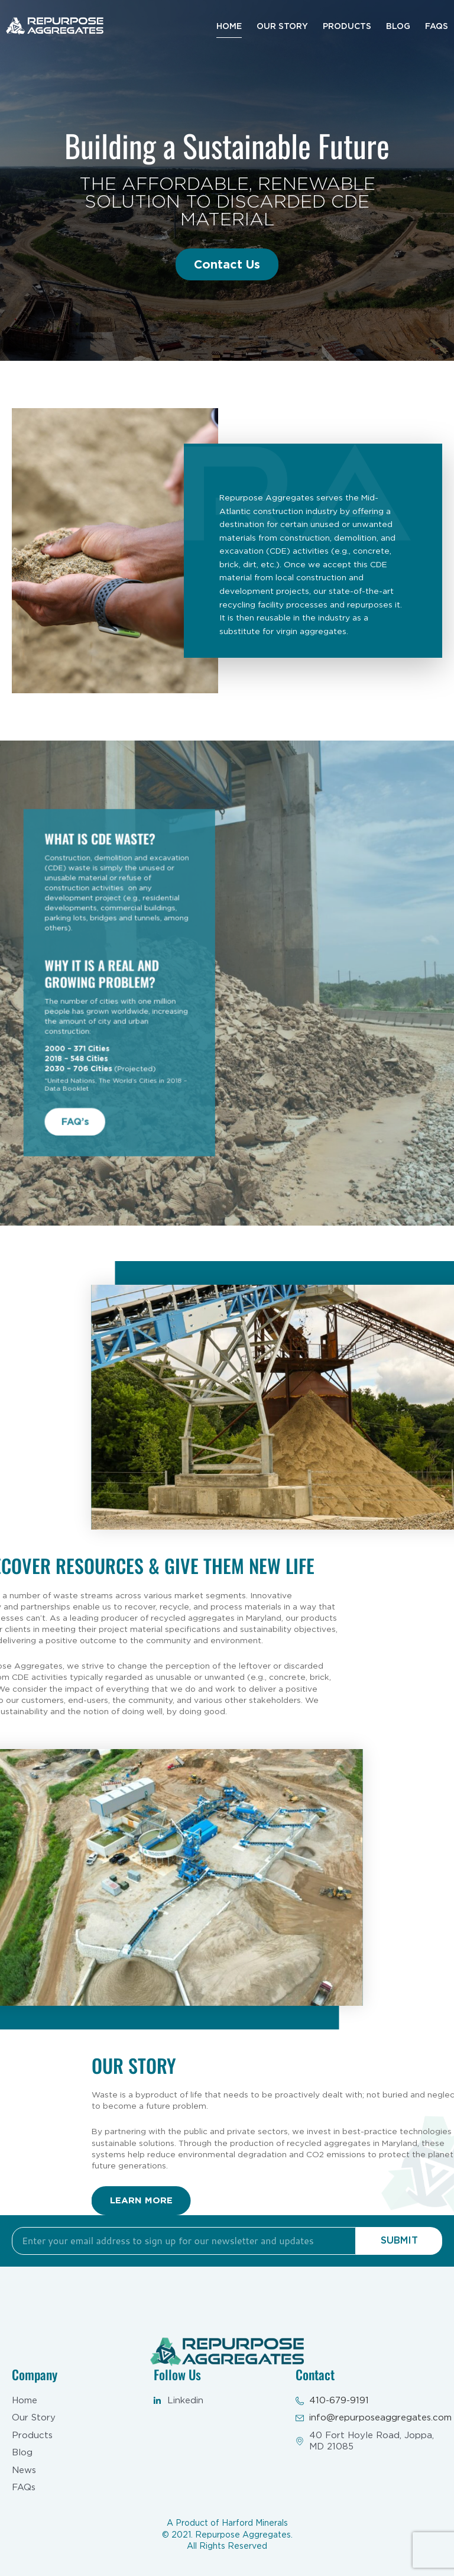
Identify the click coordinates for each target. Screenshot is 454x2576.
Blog (398, 26)
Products (347, 26)
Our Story (282, 26)
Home (229, 26)
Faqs (436, 26)
